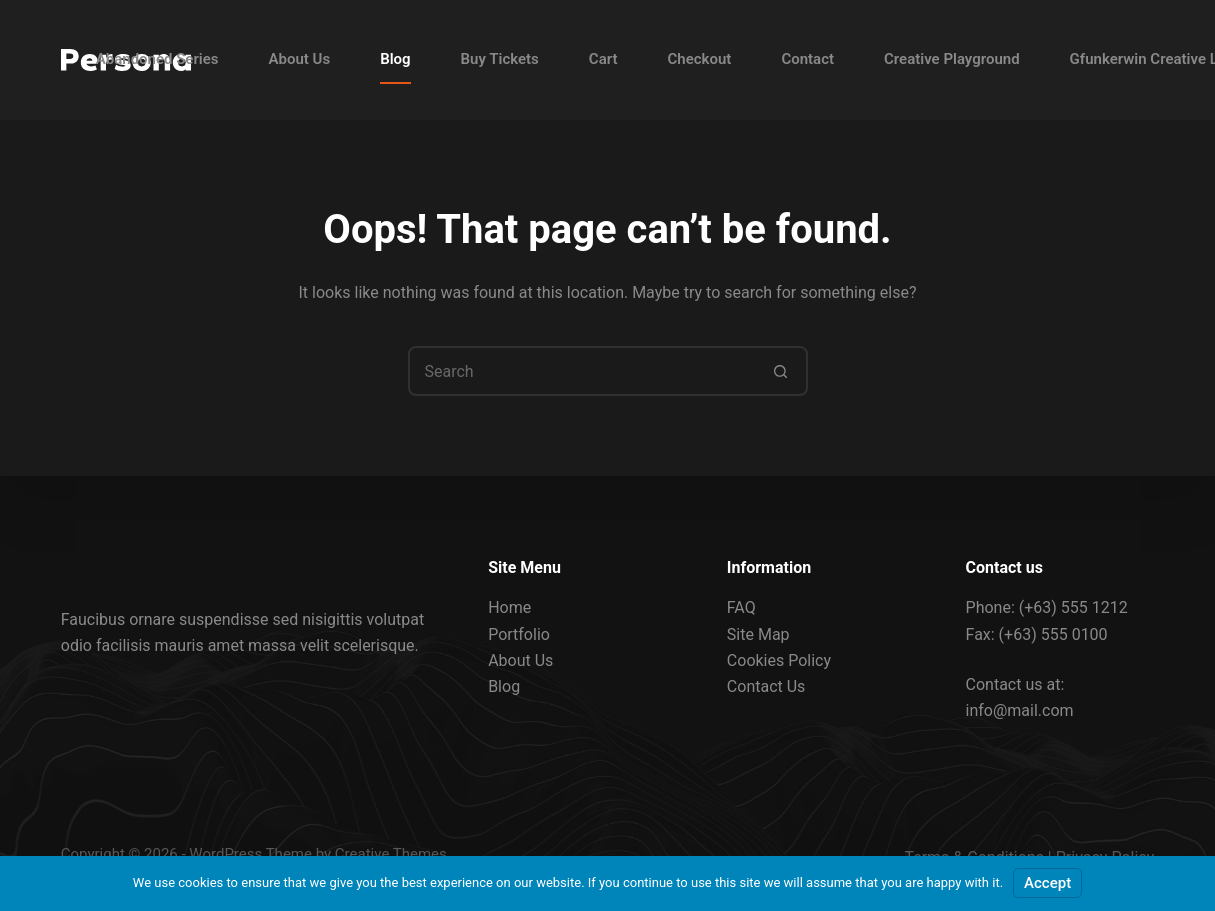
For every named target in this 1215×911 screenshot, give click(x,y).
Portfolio (519, 633)
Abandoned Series (157, 59)
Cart (603, 59)
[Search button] (781, 371)
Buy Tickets (500, 59)
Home (509, 607)
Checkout (700, 59)
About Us (300, 59)
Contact (807, 59)
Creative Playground (952, 59)
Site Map (758, 633)
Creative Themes (391, 854)
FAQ (741, 607)
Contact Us (766, 686)
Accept (1047, 883)
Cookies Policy (779, 660)
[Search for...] (583, 371)
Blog (395, 59)
